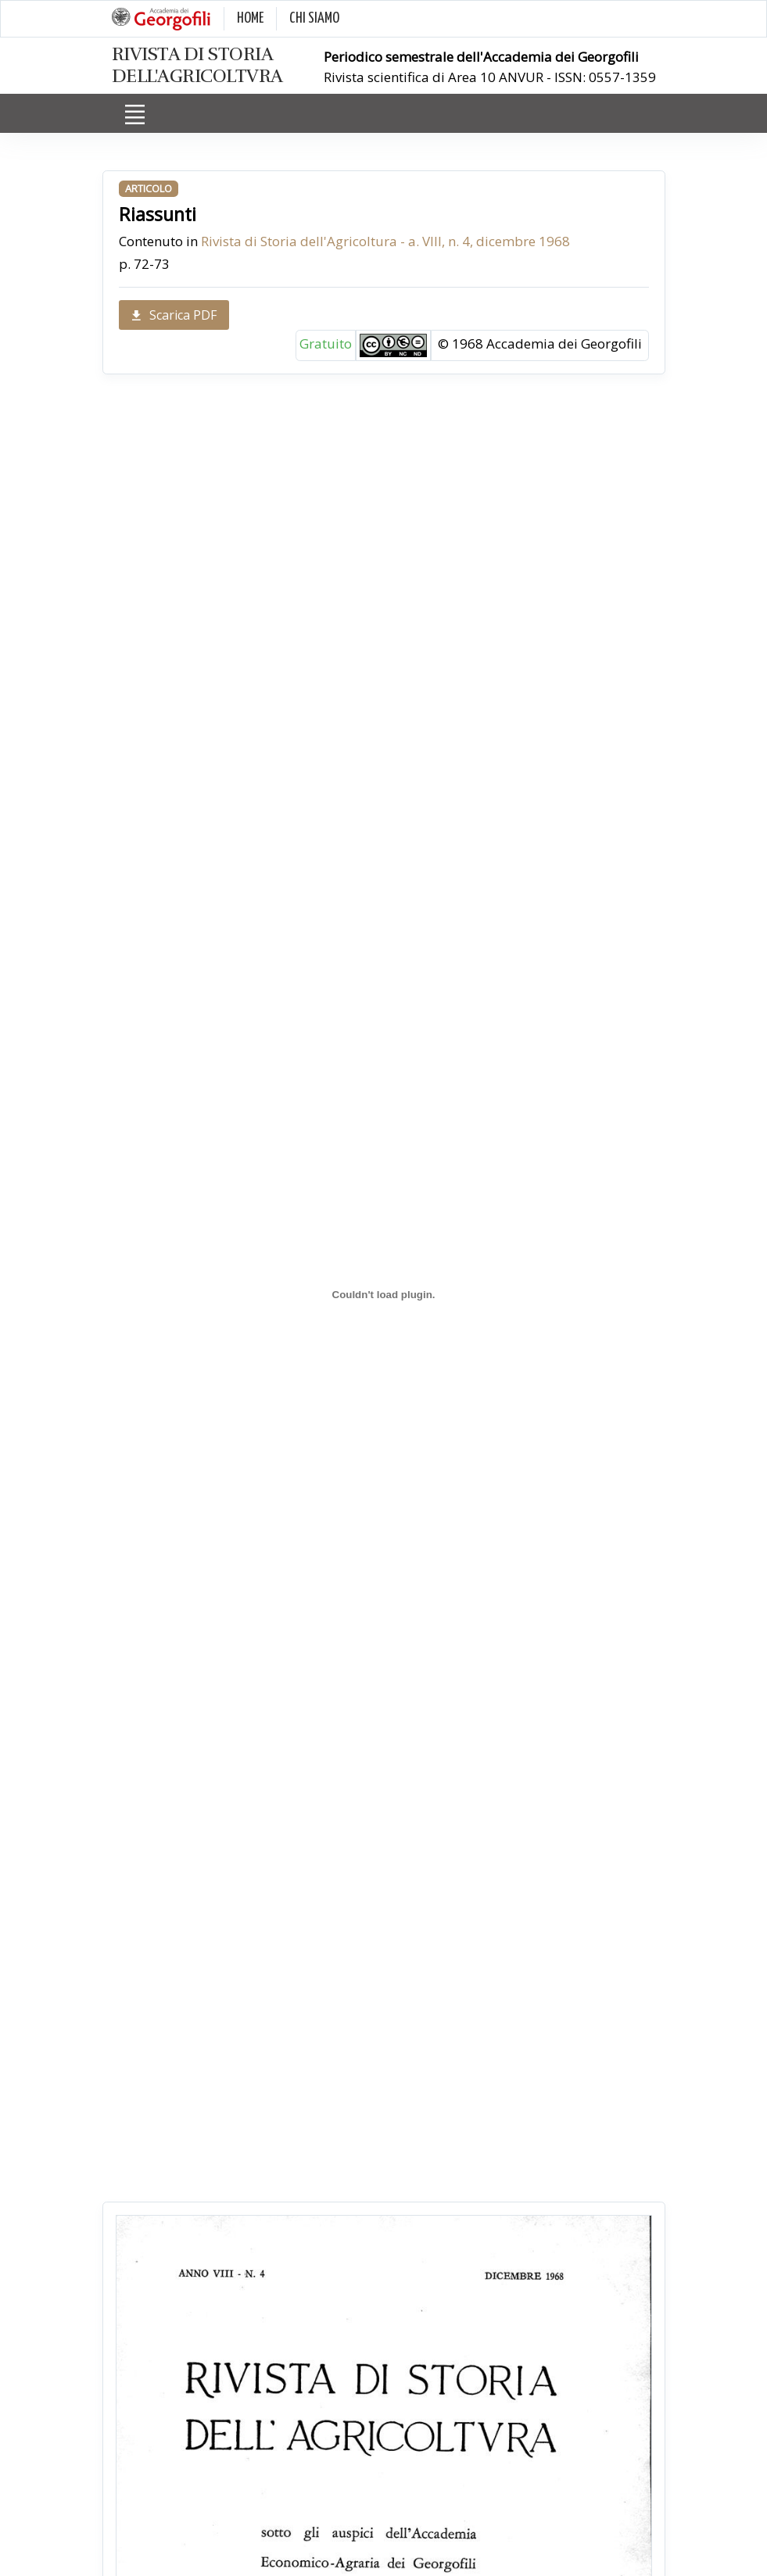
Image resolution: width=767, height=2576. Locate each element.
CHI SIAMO (314, 18)
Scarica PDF (174, 315)
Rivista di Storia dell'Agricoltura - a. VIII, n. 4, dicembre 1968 (385, 241)
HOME (250, 18)
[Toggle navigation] (135, 114)
